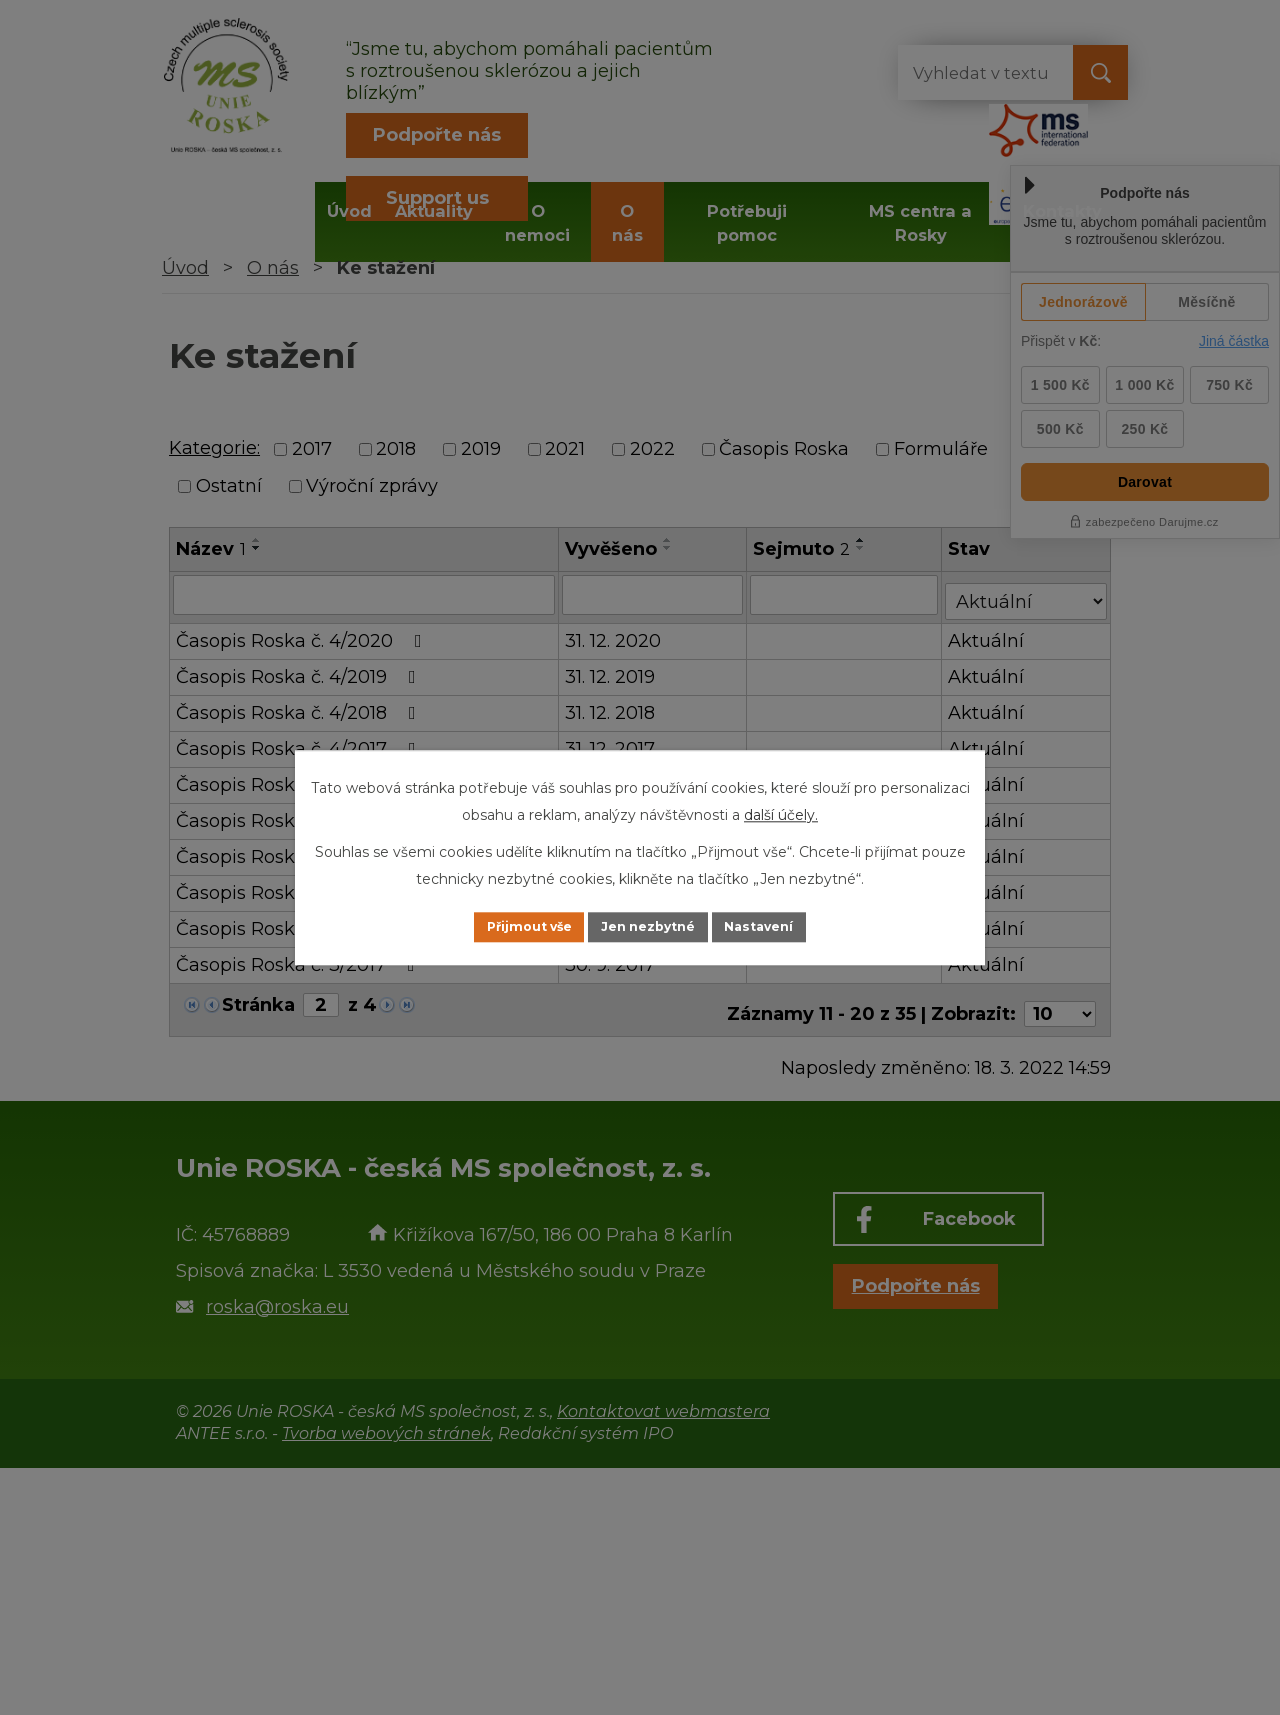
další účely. (781, 813)
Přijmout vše (504, 927)
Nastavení (786, 927)
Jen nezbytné (649, 927)
